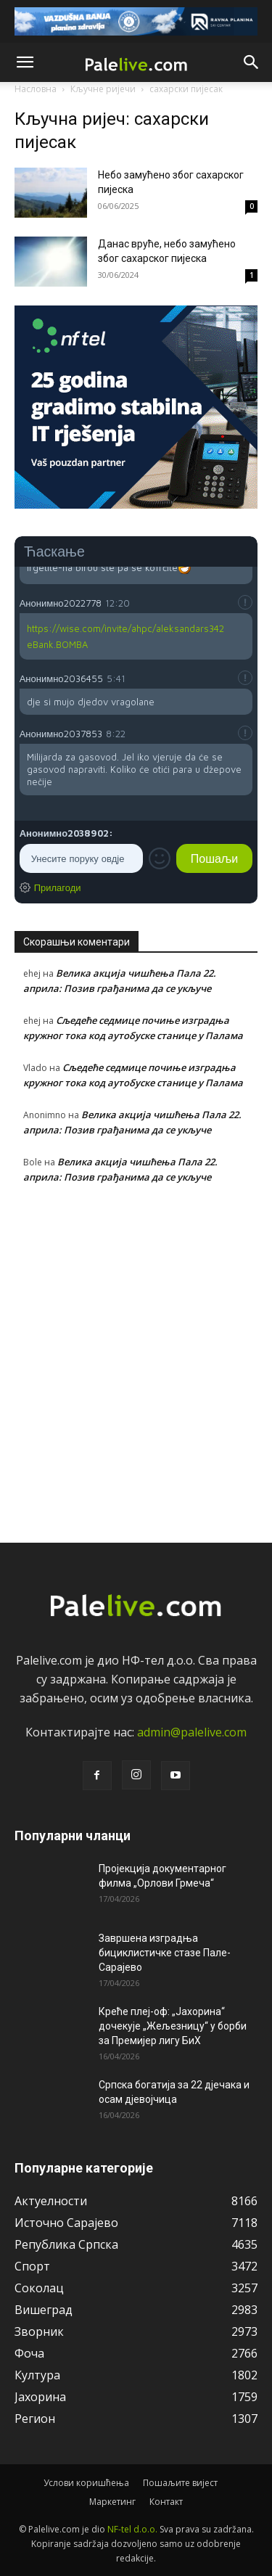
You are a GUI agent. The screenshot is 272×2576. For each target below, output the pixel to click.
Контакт (166, 2501)
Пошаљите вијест (180, 2483)
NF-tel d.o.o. (132, 2529)
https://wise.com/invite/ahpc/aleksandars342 (125, 628)
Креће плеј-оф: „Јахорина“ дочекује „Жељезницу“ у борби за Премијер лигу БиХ (173, 2026)
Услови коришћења (86, 2483)
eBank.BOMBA (57, 644)
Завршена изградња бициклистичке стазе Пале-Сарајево (165, 1952)
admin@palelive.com (192, 1732)
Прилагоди (57, 887)
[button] (24, 62)
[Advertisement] (136, 1360)
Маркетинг (112, 2501)
